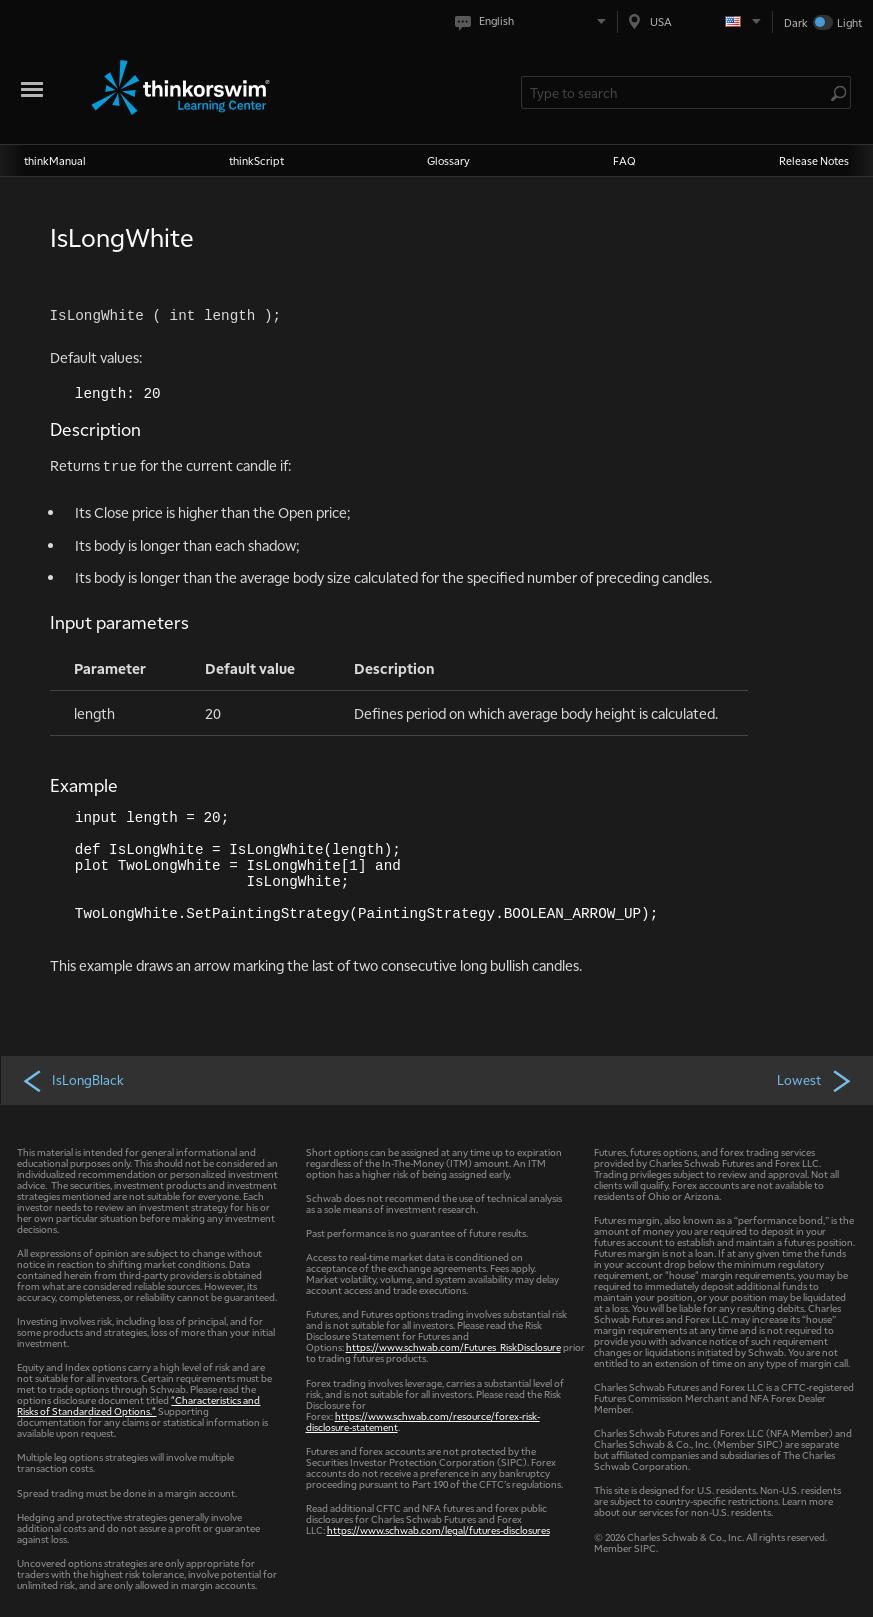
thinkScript (256, 160)
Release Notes (814, 160)
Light (849, 22)
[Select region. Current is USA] (695, 21)
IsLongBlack (72, 1080)
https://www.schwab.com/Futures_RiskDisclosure (453, 1346)
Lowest (815, 1080)
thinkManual (55, 160)
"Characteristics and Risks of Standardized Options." (138, 1405)
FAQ (624, 160)
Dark (796, 22)
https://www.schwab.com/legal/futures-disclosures (438, 1529)
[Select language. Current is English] (534, 21)
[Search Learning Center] (676, 92)
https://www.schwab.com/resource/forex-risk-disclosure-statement (423, 1421)
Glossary (448, 160)
